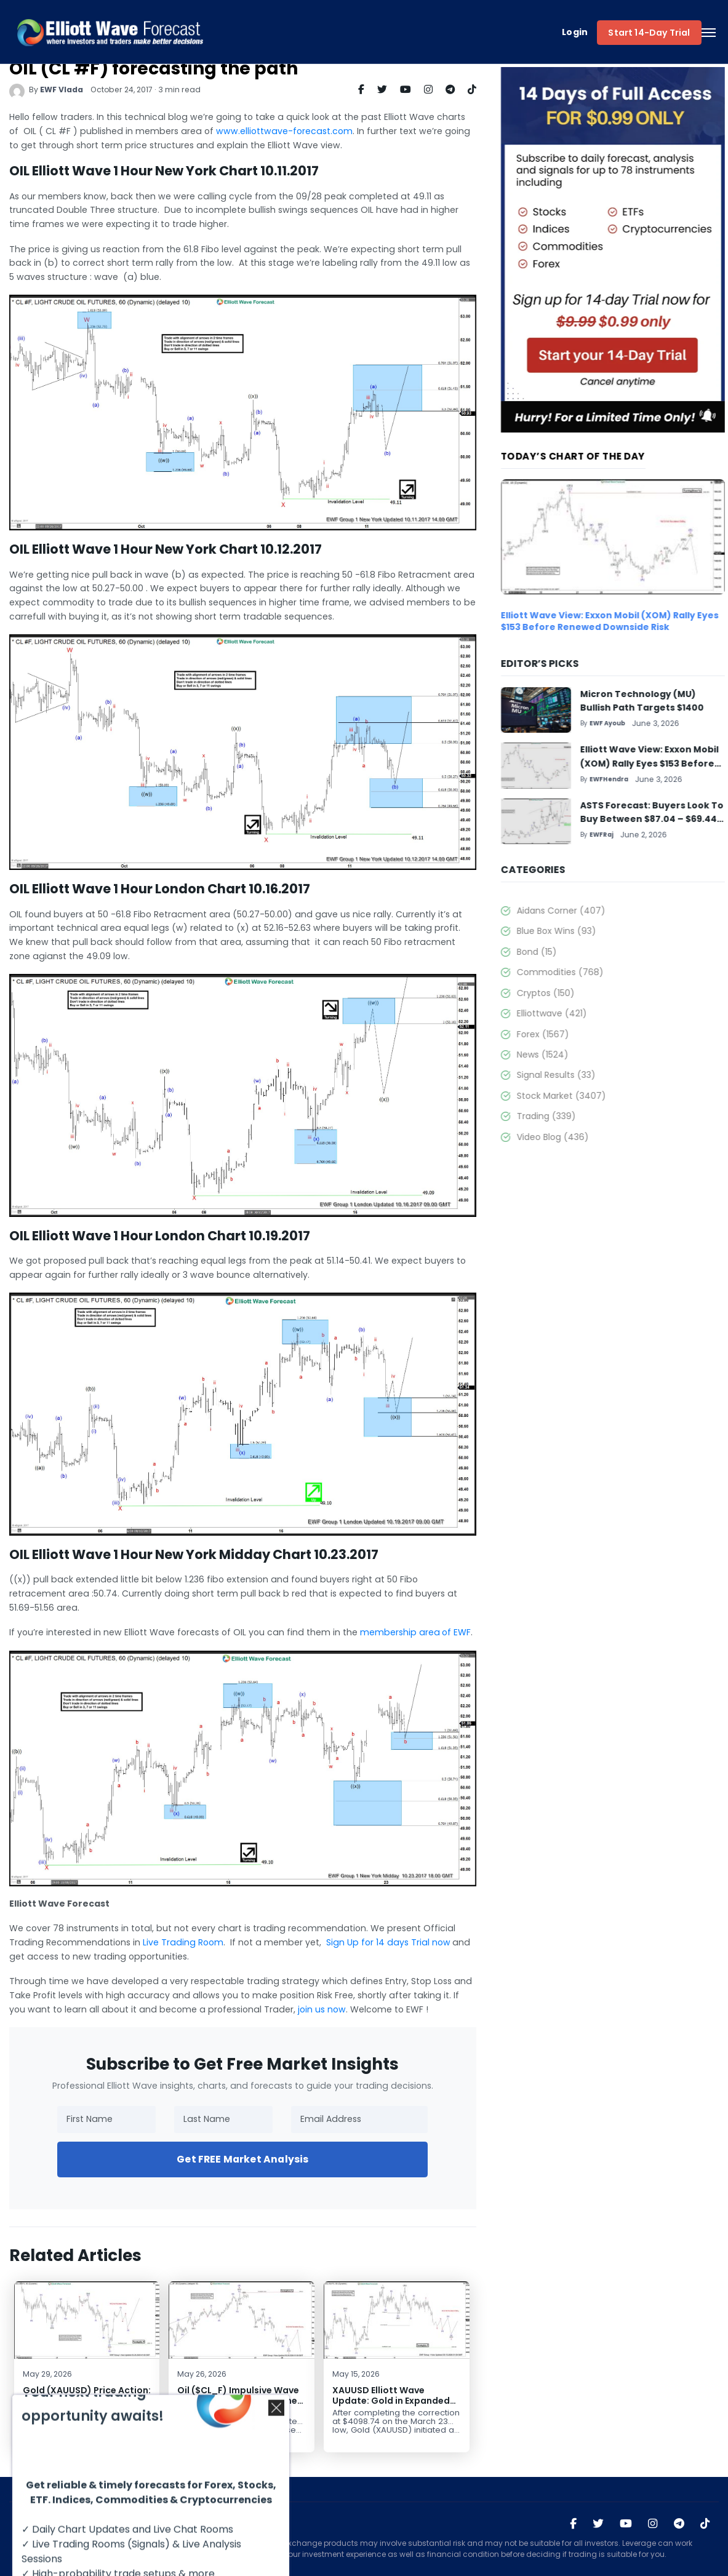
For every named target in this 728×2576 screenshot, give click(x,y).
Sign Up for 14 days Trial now (375, 1942)
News (576, 1054)
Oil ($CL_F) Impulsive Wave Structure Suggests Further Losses (225, 2400)
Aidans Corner (594, 910)
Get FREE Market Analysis (229, 2159)
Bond (570, 952)
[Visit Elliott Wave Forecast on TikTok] (705, 2523)
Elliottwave (585, 1013)
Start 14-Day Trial (649, 32)
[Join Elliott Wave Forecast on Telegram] (679, 2523)
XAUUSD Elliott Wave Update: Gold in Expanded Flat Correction (377, 2400)
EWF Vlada (48, 89)
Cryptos (579, 993)
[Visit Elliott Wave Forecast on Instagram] (652, 2523)
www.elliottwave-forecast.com (270, 131)
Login (575, 32)
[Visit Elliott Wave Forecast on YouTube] (626, 2523)
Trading (579, 1116)
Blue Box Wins (590, 931)
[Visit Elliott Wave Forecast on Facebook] (573, 2523)
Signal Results (589, 1075)
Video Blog (586, 1137)
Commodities (593, 972)
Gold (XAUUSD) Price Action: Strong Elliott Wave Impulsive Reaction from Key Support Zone (73, 2405)
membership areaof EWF (401, 1632)
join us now (308, 2009)
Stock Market (594, 1096)
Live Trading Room (169, 1942)
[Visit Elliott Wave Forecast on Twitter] (598, 2523)
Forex (576, 1034)
